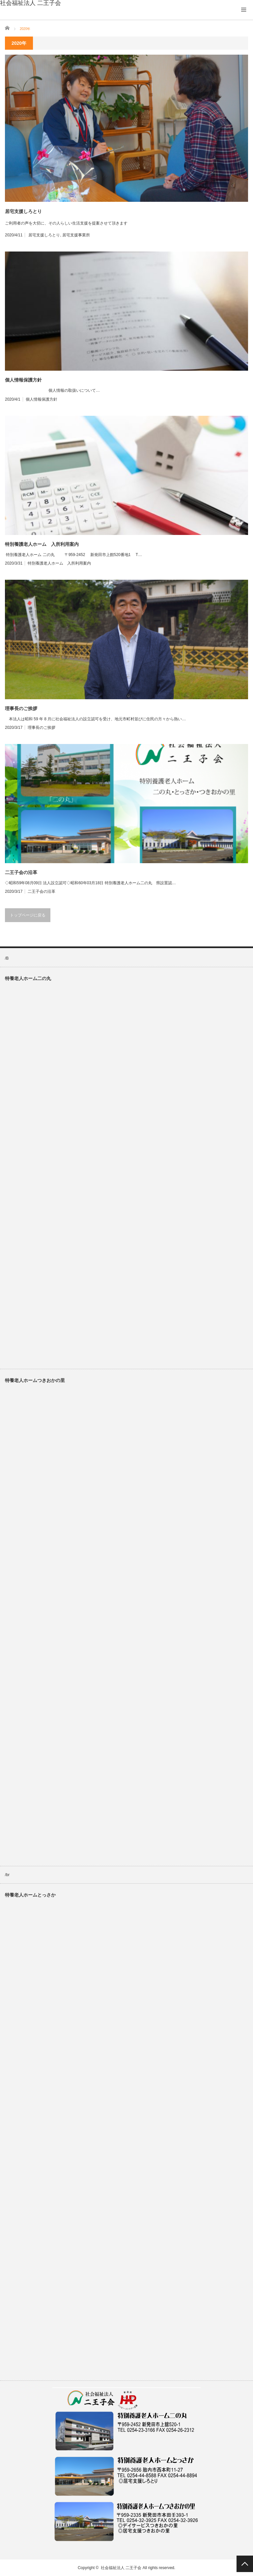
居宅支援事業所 (76, 235)
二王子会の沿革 (21, 872)
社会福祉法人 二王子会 (121, 2567)
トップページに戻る (27, 915)
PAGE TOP (245, 2564)
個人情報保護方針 (23, 380)
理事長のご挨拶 (21, 708)
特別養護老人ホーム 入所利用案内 (42, 544)
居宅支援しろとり (23, 211)
